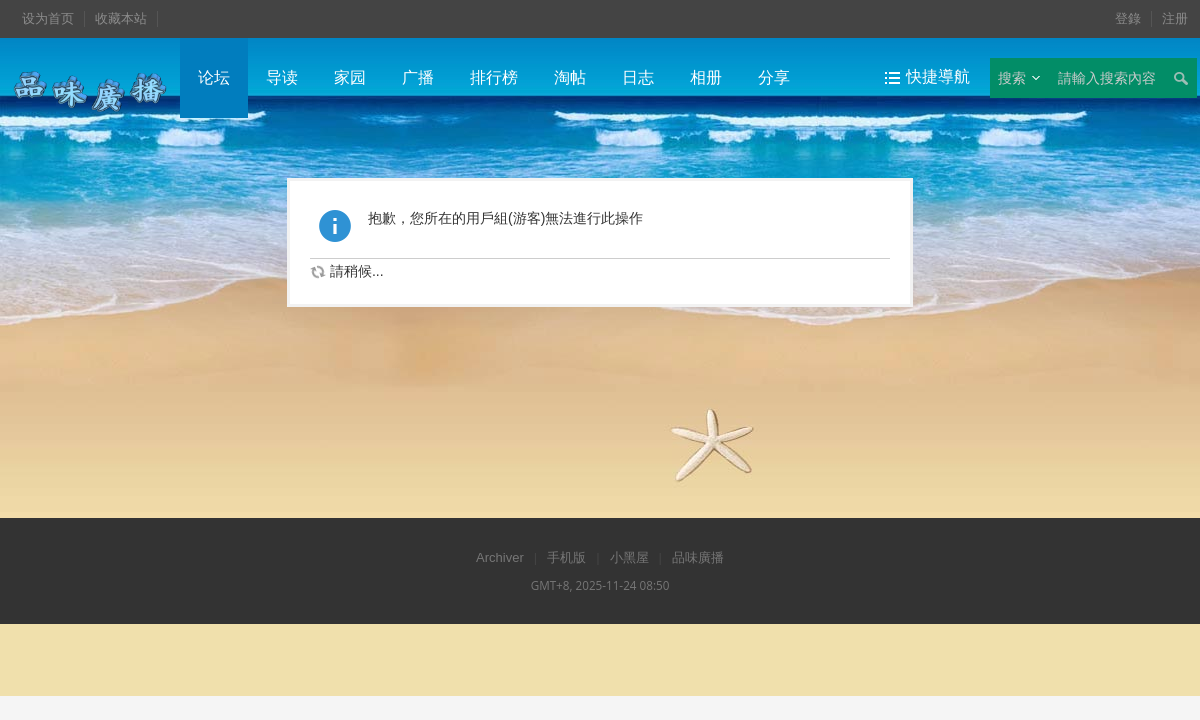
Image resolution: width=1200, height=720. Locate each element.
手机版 (566, 557)
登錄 (1128, 18)
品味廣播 (698, 557)
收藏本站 (121, 18)
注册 (1175, 18)
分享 (774, 77)
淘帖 (570, 77)
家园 (350, 77)
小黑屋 (629, 557)
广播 (418, 77)
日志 (638, 77)
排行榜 (494, 77)
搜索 (1012, 78)
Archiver (500, 557)
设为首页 (48, 18)
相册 (706, 77)
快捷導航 (938, 76)
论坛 (214, 77)
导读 (282, 77)
